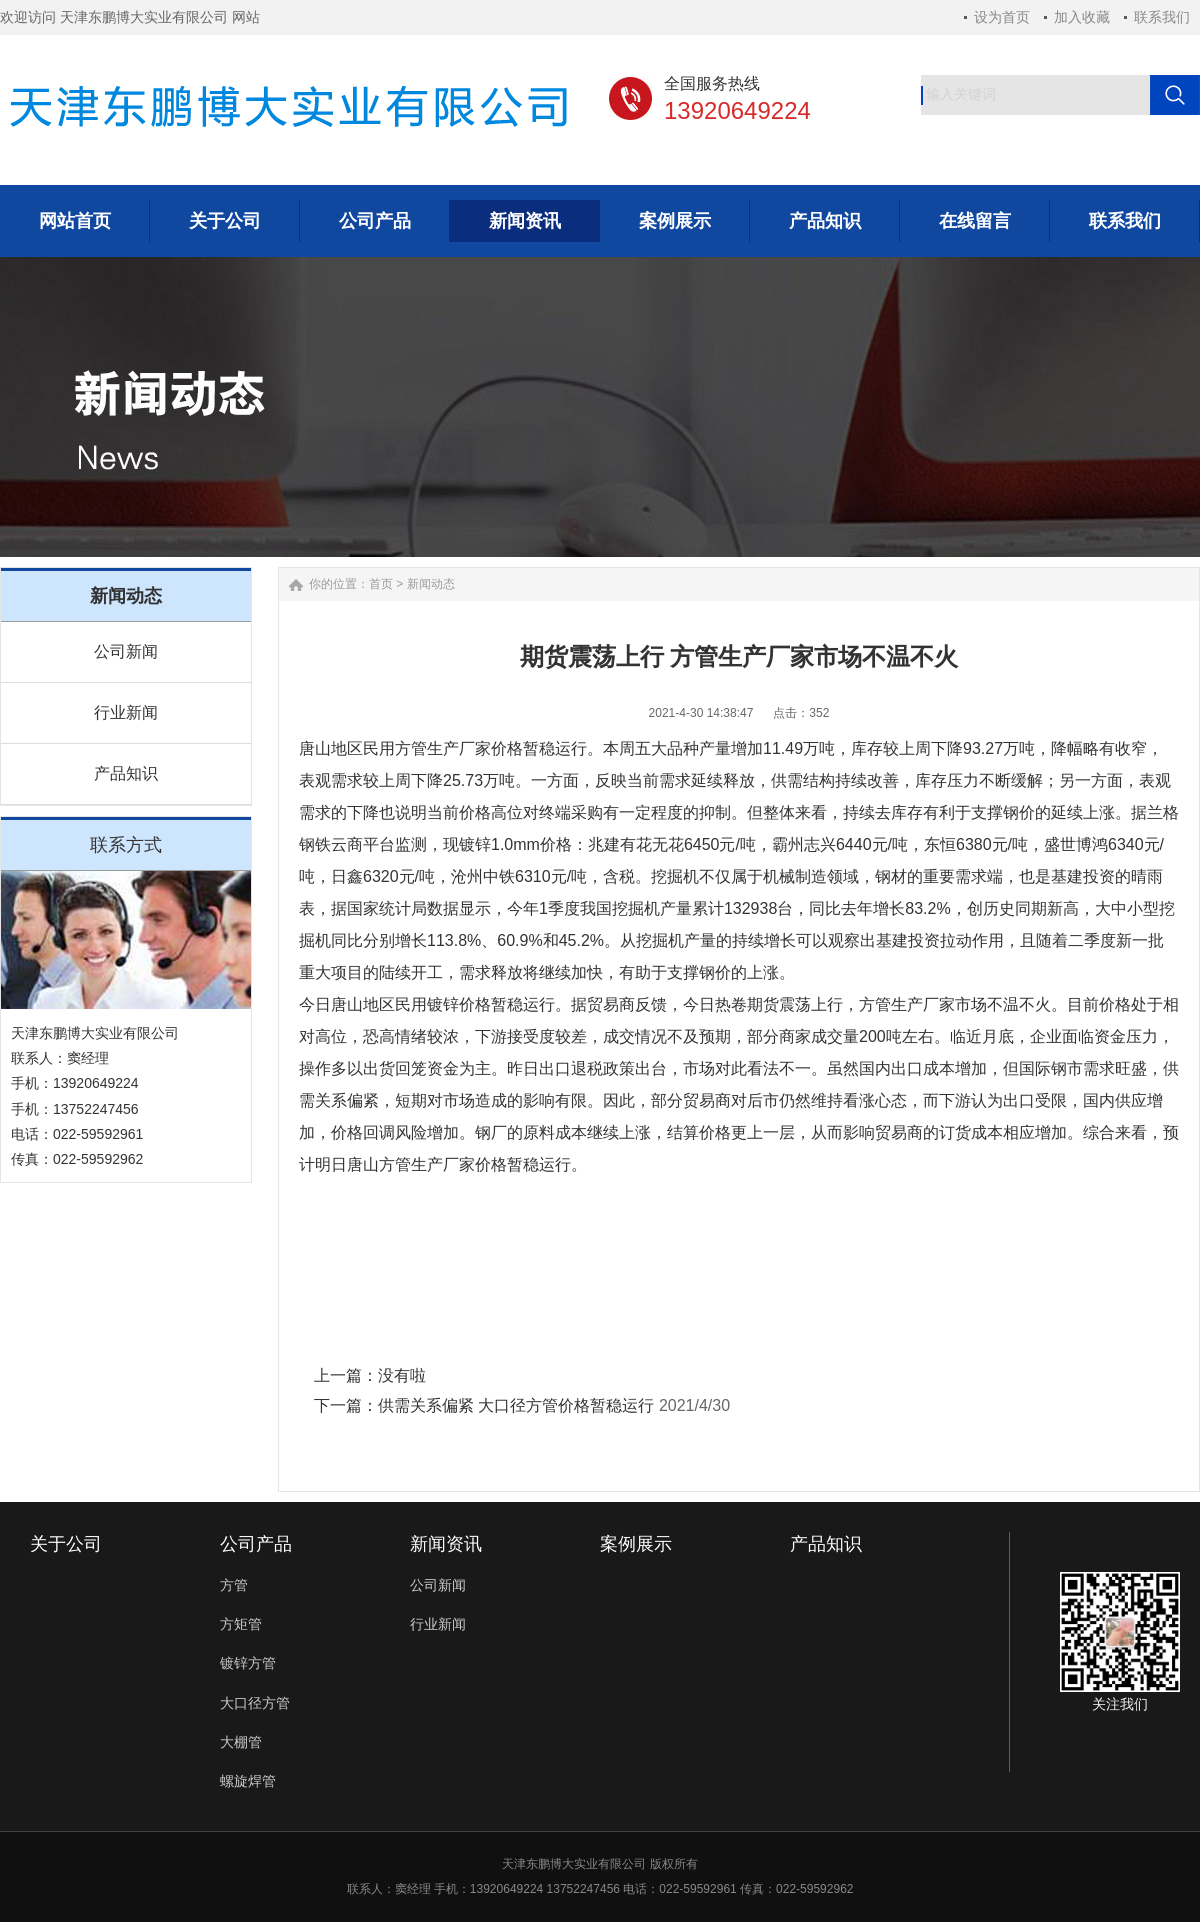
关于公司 (66, 1544)
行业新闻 (126, 712)
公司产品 (256, 1544)
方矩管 (241, 1624)
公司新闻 (126, 651)
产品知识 (126, 773)
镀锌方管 (248, 1663)
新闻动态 (431, 584)
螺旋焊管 (248, 1781)
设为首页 (1002, 17)
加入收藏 (1082, 17)
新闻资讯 (446, 1544)
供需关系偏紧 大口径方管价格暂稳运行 (516, 1405)
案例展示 (636, 1544)
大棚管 (241, 1742)
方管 (234, 1585)
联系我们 (1162, 17)
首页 (381, 584)
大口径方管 (255, 1703)
